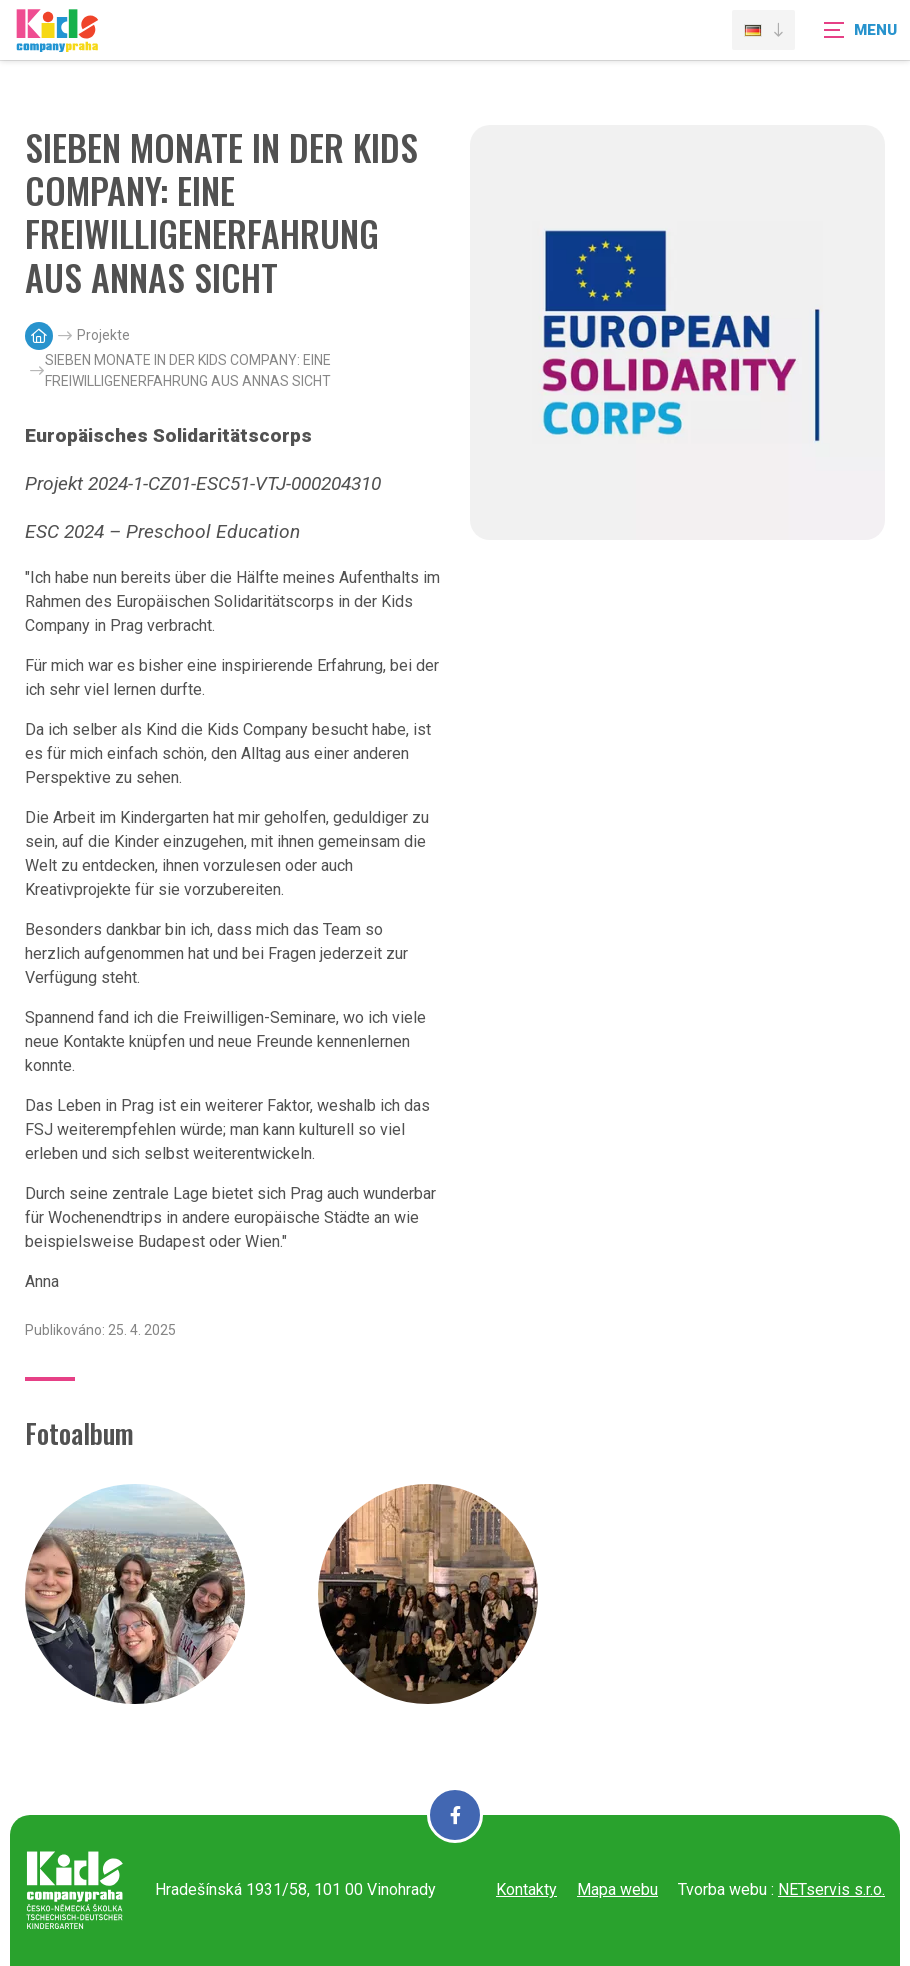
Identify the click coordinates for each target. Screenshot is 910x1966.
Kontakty (526, 1889)
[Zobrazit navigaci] (860, 30)
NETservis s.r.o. (831, 1889)
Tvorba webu (722, 1889)
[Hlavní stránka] (39, 336)
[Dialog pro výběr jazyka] (763, 30)
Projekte (103, 335)
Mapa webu (617, 1889)
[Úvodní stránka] (57, 42)
